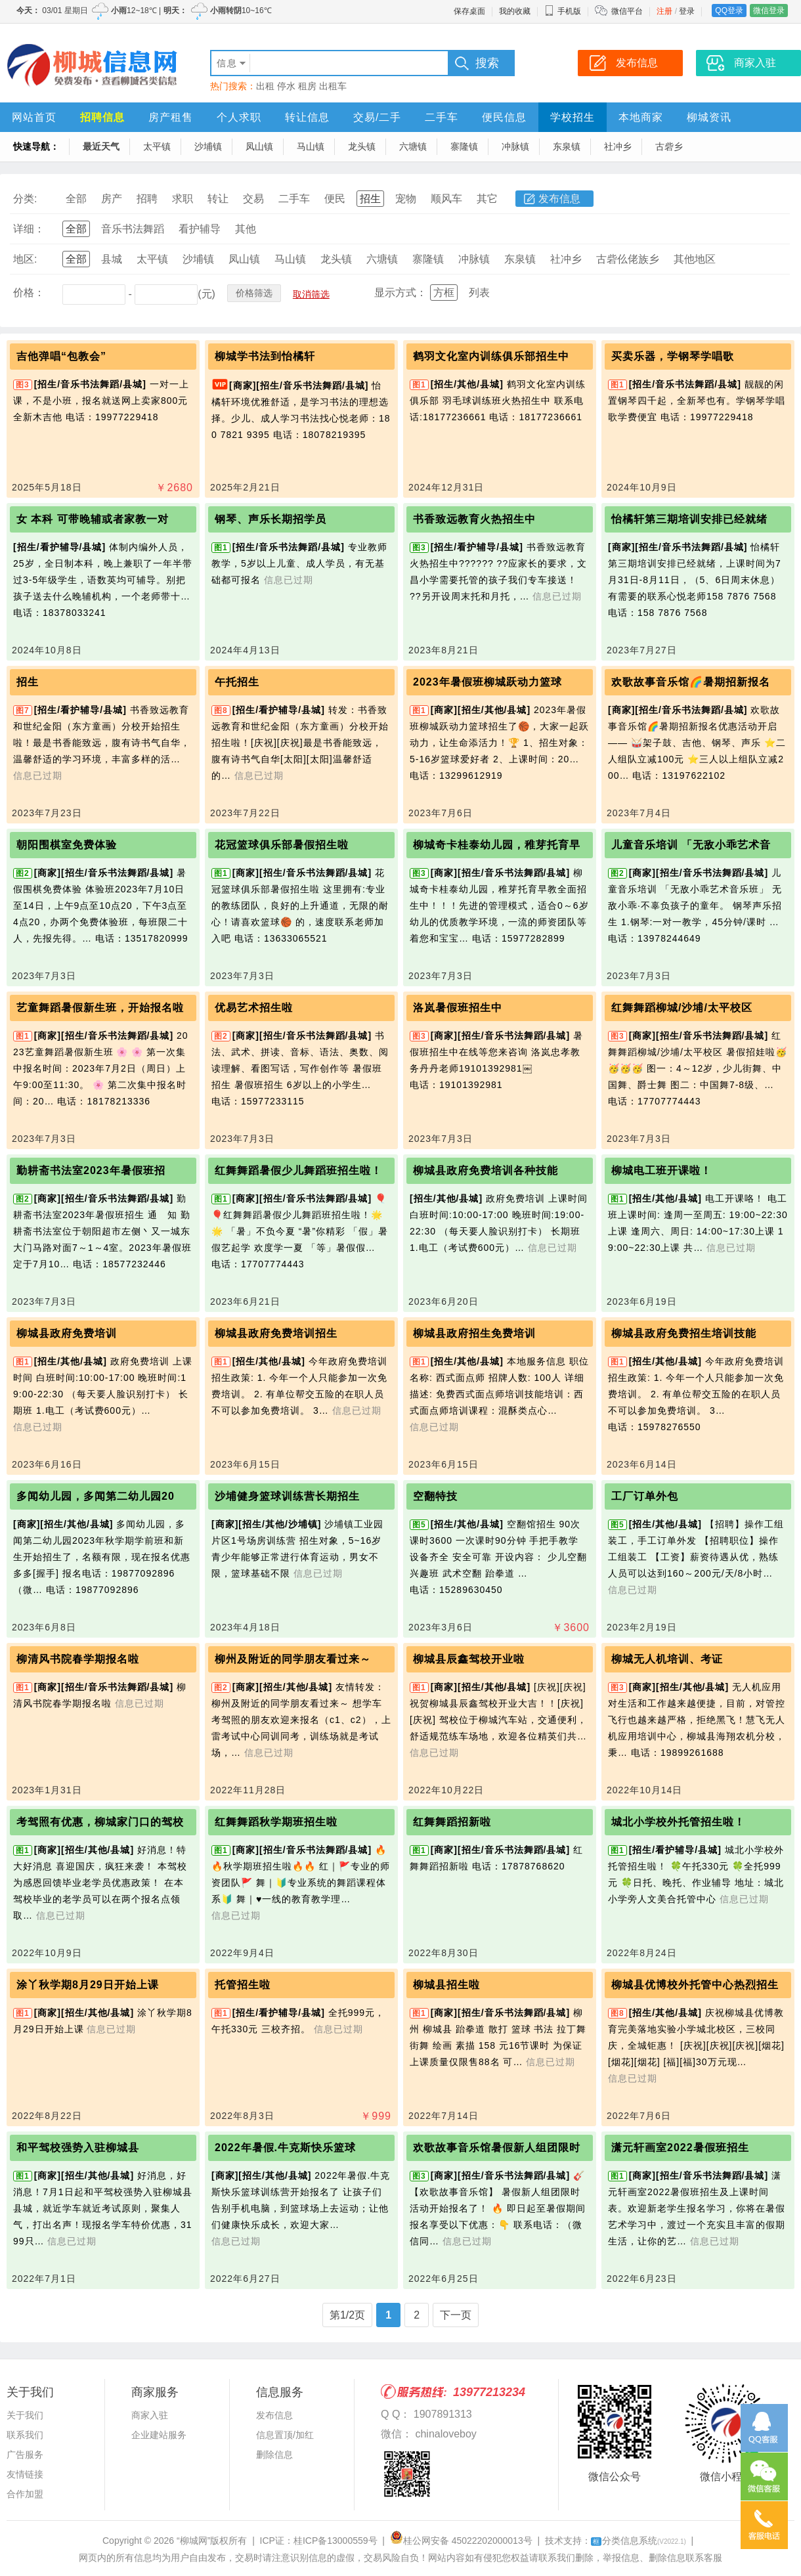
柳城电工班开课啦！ (661, 1170)
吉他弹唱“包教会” (61, 356)
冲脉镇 (515, 146)
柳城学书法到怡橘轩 (265, 356)
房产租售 (170, 117)
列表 (479, 292)
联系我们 (25, 2435)
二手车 (441, 117)
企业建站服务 (158, 2435)
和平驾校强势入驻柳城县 (77, 2147)
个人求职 (239, 117)
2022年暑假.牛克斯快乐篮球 (285, 2147)
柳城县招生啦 (446, 1984)
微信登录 (769, 10)
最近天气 (101, 146)
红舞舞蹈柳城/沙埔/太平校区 (681, 1007)
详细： (29, 228)
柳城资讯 (709, 117)
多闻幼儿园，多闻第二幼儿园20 (95, 1496)
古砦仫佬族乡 (627, 259)
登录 (687, 11)
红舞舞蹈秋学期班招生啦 (276, 1821)
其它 (487, 198)
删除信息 (274, 2454)
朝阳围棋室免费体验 (66, 844)
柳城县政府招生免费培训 (474, 1333)
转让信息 (307, 117)
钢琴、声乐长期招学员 (270, 519)
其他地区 (695, 259)
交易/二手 (377, 117)
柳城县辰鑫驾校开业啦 (469, 1659)
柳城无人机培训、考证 (667, 1659)
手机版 (562, 11)
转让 (217, 198)
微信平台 (627, 11)
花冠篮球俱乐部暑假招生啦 (282, 844)
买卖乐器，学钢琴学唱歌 (672, 356)
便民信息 (504, 117)
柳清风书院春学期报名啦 (77, 1659)
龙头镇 (362, 146)
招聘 (147, 198)
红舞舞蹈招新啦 (452, 1821)
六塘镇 (413, 146)
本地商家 (640, 117)
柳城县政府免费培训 (66, 1333)
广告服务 (25, 2454)
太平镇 (157, 146)
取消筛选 (311, 294)
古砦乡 (669, 146)
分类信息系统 (638, 2540)
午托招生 (237, 682)
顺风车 (446, 198)
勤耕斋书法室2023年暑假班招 (90, 1170)
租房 (307, 86)
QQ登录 (729, 10)
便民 (334, 198)
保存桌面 (469, 11)
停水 (286, 86)
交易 (253, 198)
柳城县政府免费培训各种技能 (485, 1170)
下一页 (455, 2315)
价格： (29, 292)
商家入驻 (149, 2415)
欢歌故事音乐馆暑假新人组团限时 (496, 2147)
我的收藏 (514, 11)
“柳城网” (193, 2540)
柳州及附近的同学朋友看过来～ (293, 1659)
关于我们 (25, 2415)
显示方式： (400, 292)
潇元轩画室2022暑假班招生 (680, 2147)
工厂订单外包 (644, 1496)
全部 (76, 198)
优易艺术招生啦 (254, 1007)
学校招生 (572, 117)
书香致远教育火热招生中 (474, 519)
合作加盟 (25, 2494)
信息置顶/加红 (285, 2435)
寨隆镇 (464, 146)
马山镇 (310, 146)
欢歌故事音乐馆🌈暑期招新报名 (690, 682)
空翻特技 (435, 1496)
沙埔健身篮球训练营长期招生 (287, 1496)
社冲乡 (618, 146)
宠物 (405, 198)
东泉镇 (566, 146)
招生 (370, 198)
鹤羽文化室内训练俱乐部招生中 (491, 356)
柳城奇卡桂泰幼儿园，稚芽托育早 (496, 844)
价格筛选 (254, 293)
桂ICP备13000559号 (335, 2540)
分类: (25, 198)
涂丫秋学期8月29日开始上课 (87, 1984)
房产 (111, 198)
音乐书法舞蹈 (132, 228)
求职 (182, 198)
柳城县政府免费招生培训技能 (683, 1333)
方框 (443, 292)
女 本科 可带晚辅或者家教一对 (92, 519)
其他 (245, 228)
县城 (111, 259)
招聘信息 (102, 117)
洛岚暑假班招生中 (457, 1007)
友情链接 (25, 2474)
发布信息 (559, 198)
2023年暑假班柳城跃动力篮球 (487, 682)
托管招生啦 (243, 1984)
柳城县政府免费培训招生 (276, 1333)
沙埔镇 (208, 146)
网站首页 (34, 117)
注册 (664, 11)
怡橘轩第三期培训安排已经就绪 (689, 519)
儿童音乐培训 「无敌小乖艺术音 (691, 844)
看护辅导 (200, 228)
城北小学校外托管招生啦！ (678, 1821)
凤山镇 (259, 146)
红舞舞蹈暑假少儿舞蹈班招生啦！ (298, 1170)
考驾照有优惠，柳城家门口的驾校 (100, 1821)
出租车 (333, 86)
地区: (25, 259)
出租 (265, 86)
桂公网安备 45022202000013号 (461, 2540)
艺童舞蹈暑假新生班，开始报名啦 (100, 1007)
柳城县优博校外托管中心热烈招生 (695, 1984)
